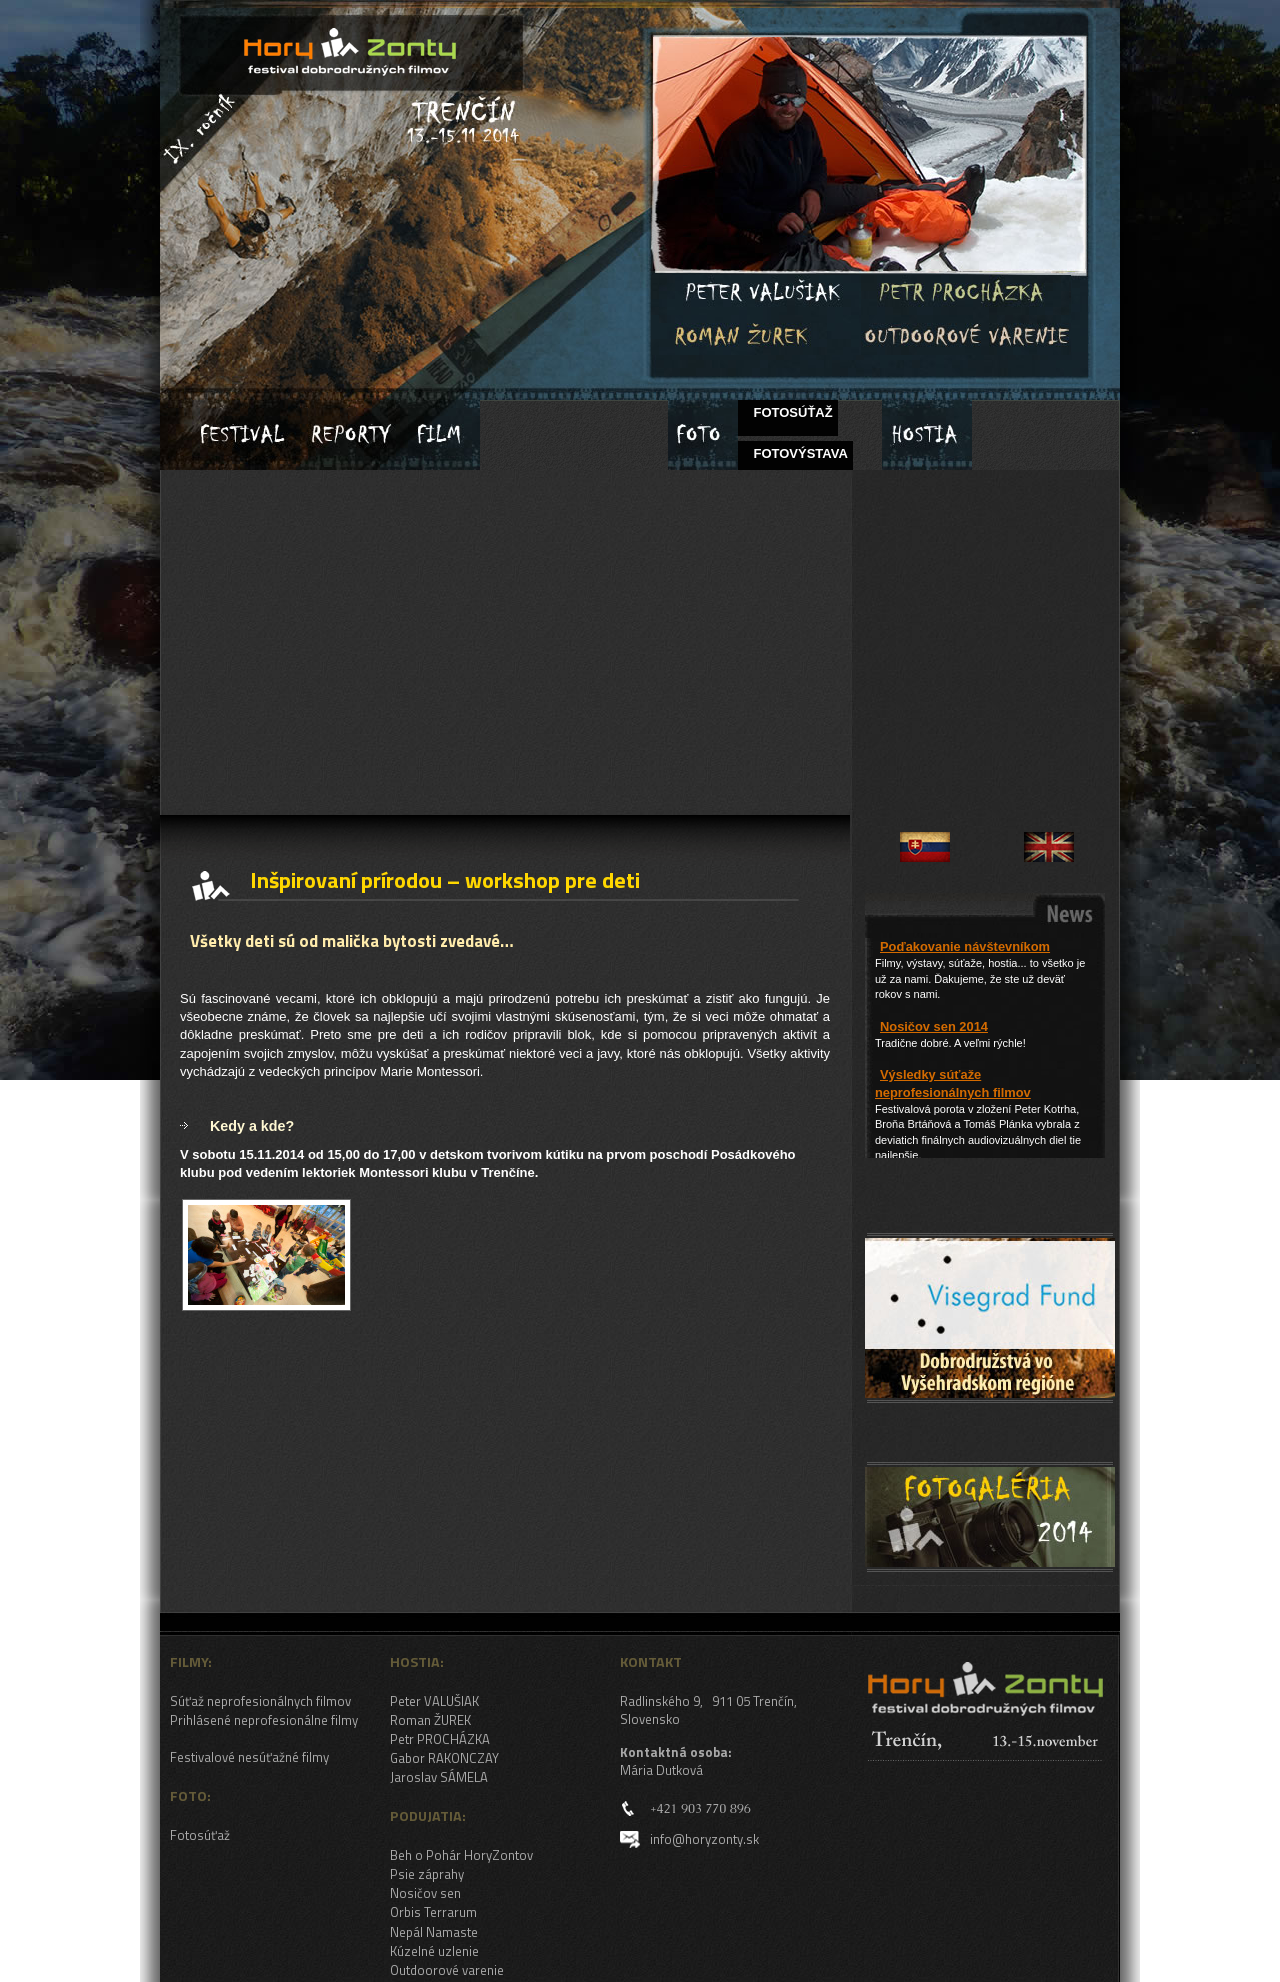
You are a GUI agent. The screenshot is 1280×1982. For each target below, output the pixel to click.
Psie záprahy (427, 1874)
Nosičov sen (425, 1893)
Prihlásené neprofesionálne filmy (264, 1720)
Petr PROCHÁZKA (440, 1739)
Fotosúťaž (200, 1835)
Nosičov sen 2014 (934, 1026)
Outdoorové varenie (447, 1970)
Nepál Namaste (434, 1932)
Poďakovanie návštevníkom (965, 946)
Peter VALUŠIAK (434, 1701)
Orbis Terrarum (433, 1912)
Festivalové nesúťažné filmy (249, 1757)
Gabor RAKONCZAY (444, 1758)
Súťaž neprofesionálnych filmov (260, 1701)
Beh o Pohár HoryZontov (461, 1855)
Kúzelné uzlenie (434, 1951)
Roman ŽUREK (430, 1720)
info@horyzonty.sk (704, 1839)
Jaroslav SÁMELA (439, 1777)
